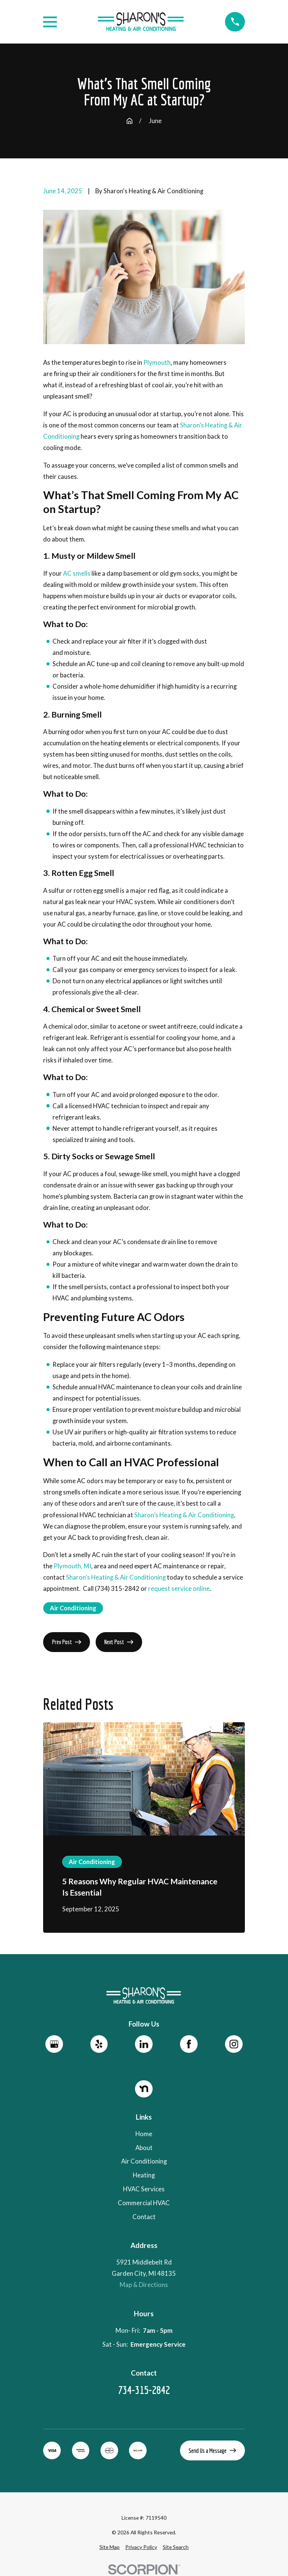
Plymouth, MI (72, 1566)
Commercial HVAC (144, 2203)
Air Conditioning (73, 1608)
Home (144, 2133)
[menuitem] (109, 2547)
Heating (144, 2175)
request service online (179, 1588)
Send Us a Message (212, 2450)
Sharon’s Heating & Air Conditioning (184, 1515)
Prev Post (66, 1641)
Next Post (119, 1641)
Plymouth (157, 362)
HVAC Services (144, 2189)
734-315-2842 (144, 2389)
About (144, 2147)
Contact (144, 2217)
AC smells (76, 573)
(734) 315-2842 (117, 1588)
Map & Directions (144, 2285)
